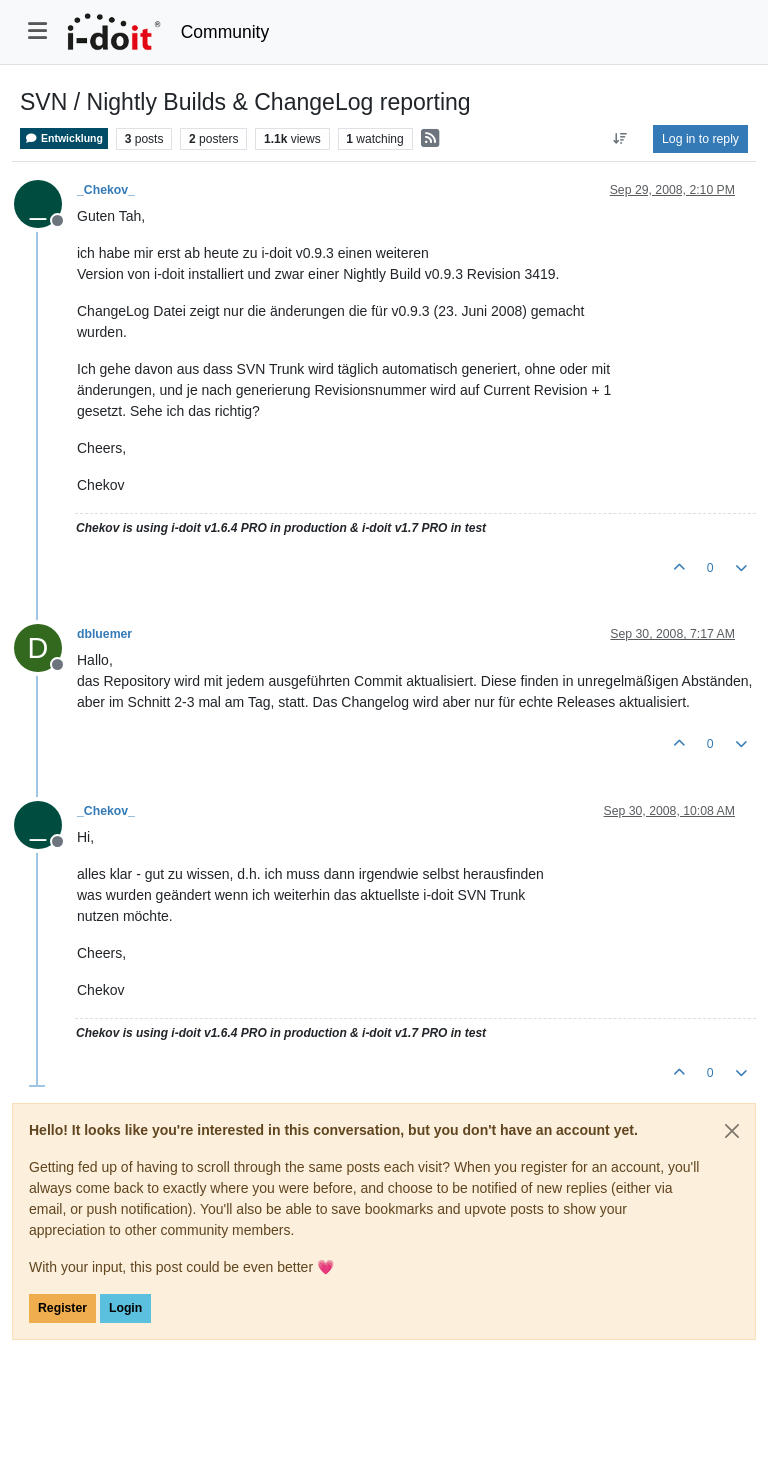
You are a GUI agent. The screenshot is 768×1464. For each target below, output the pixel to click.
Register (62, 1308)
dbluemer (104, 634)
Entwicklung (64, 138)
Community (225, 32)
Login (125, 1308)
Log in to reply (700, 139)
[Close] (732, 1131)
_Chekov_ (106, 190)
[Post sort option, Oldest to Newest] (620, 139)
